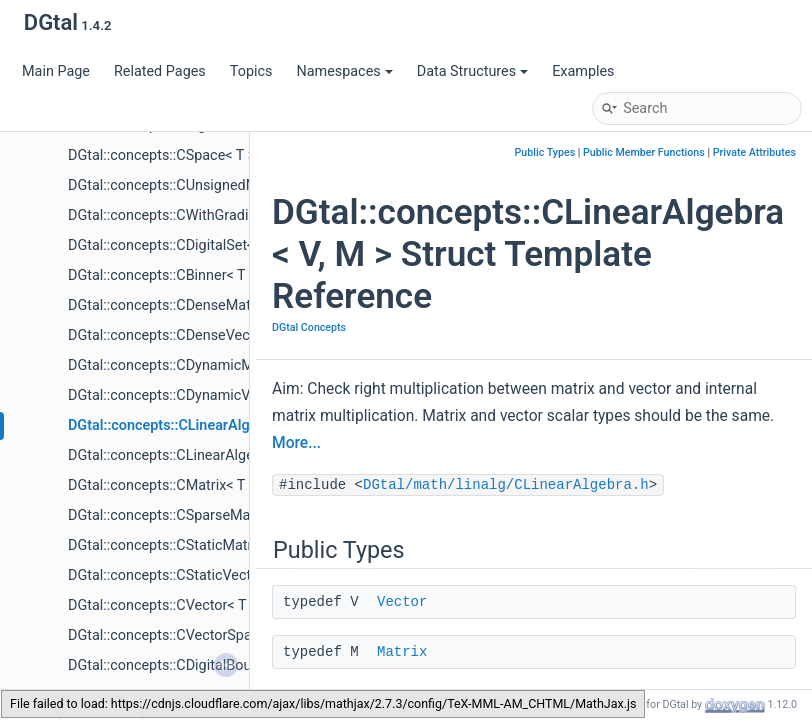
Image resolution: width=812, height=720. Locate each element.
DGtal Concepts (309, 327)
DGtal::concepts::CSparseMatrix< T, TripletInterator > (234, 515)
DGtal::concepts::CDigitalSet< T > (172, 245)
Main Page (56, 71)
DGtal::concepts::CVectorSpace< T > (182, 635)
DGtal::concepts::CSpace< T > (161, 155)
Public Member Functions (644, 152)
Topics (251, 71)
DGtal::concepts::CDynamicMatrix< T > (190, 365)
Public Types (545, 152)
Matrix (402, 652)
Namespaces (344, 71)
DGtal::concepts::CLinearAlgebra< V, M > (197, 425)
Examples (583, 71)
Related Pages (160, 71)
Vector (402, 602)
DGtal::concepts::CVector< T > (162, 605)
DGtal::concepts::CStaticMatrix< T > (180, 545)
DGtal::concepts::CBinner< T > (162, 275)
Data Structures (472, 71)
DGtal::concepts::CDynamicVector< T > (190, 395)
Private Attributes (754, 152)
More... (296, 443)
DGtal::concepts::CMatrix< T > (162, 485)
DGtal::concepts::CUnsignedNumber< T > (197, 185)
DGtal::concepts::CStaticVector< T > (181, 575)
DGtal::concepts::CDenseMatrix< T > (182, 305)
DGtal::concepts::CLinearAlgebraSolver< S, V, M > (222, 455)
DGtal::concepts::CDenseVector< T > (182, 335)
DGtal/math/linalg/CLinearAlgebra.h (506, 485)
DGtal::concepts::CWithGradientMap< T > (197, 215)
